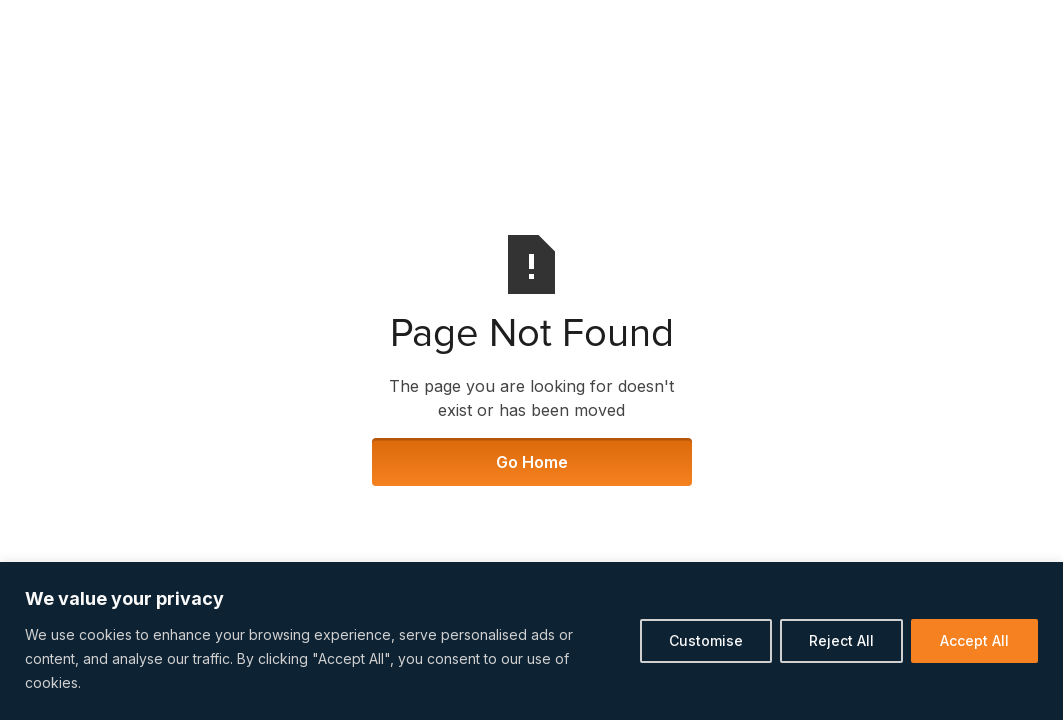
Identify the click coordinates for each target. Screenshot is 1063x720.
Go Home (532, 462)
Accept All (974, 640)
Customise (706, 640)
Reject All (841, 640)
